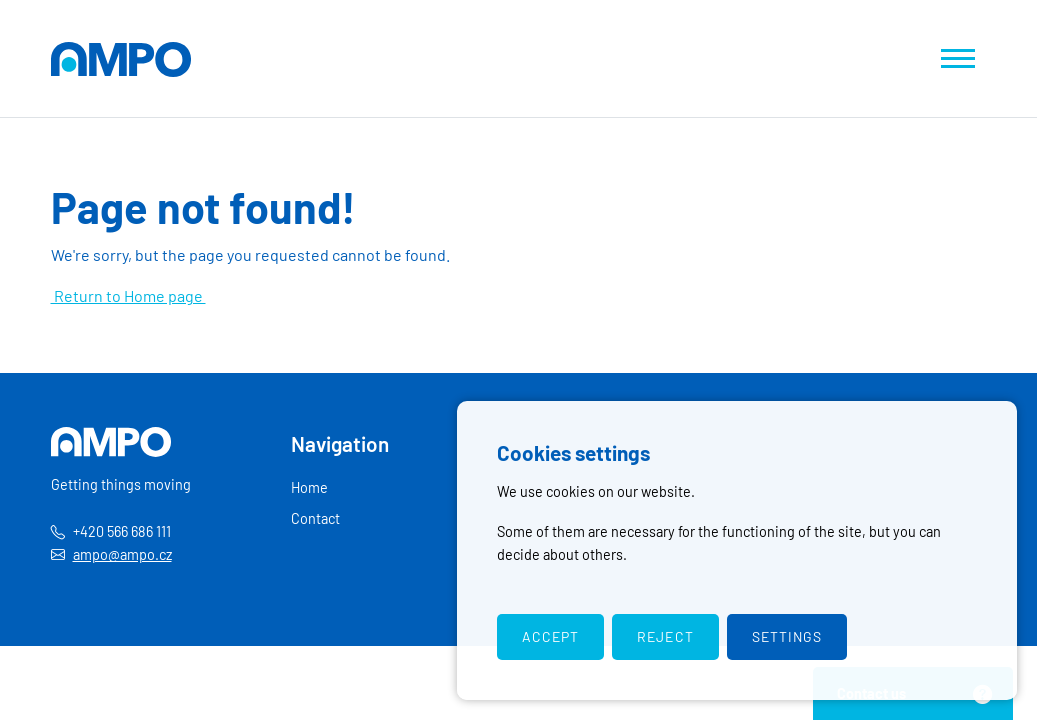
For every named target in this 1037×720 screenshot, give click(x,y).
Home (309, 487)
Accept (550, 636)
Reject (665, 636)
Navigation (340, 443)
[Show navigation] (958, 58)
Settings (787, 636)
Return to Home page (128, 295)
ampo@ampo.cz (122, 554)
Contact (315, 518)
